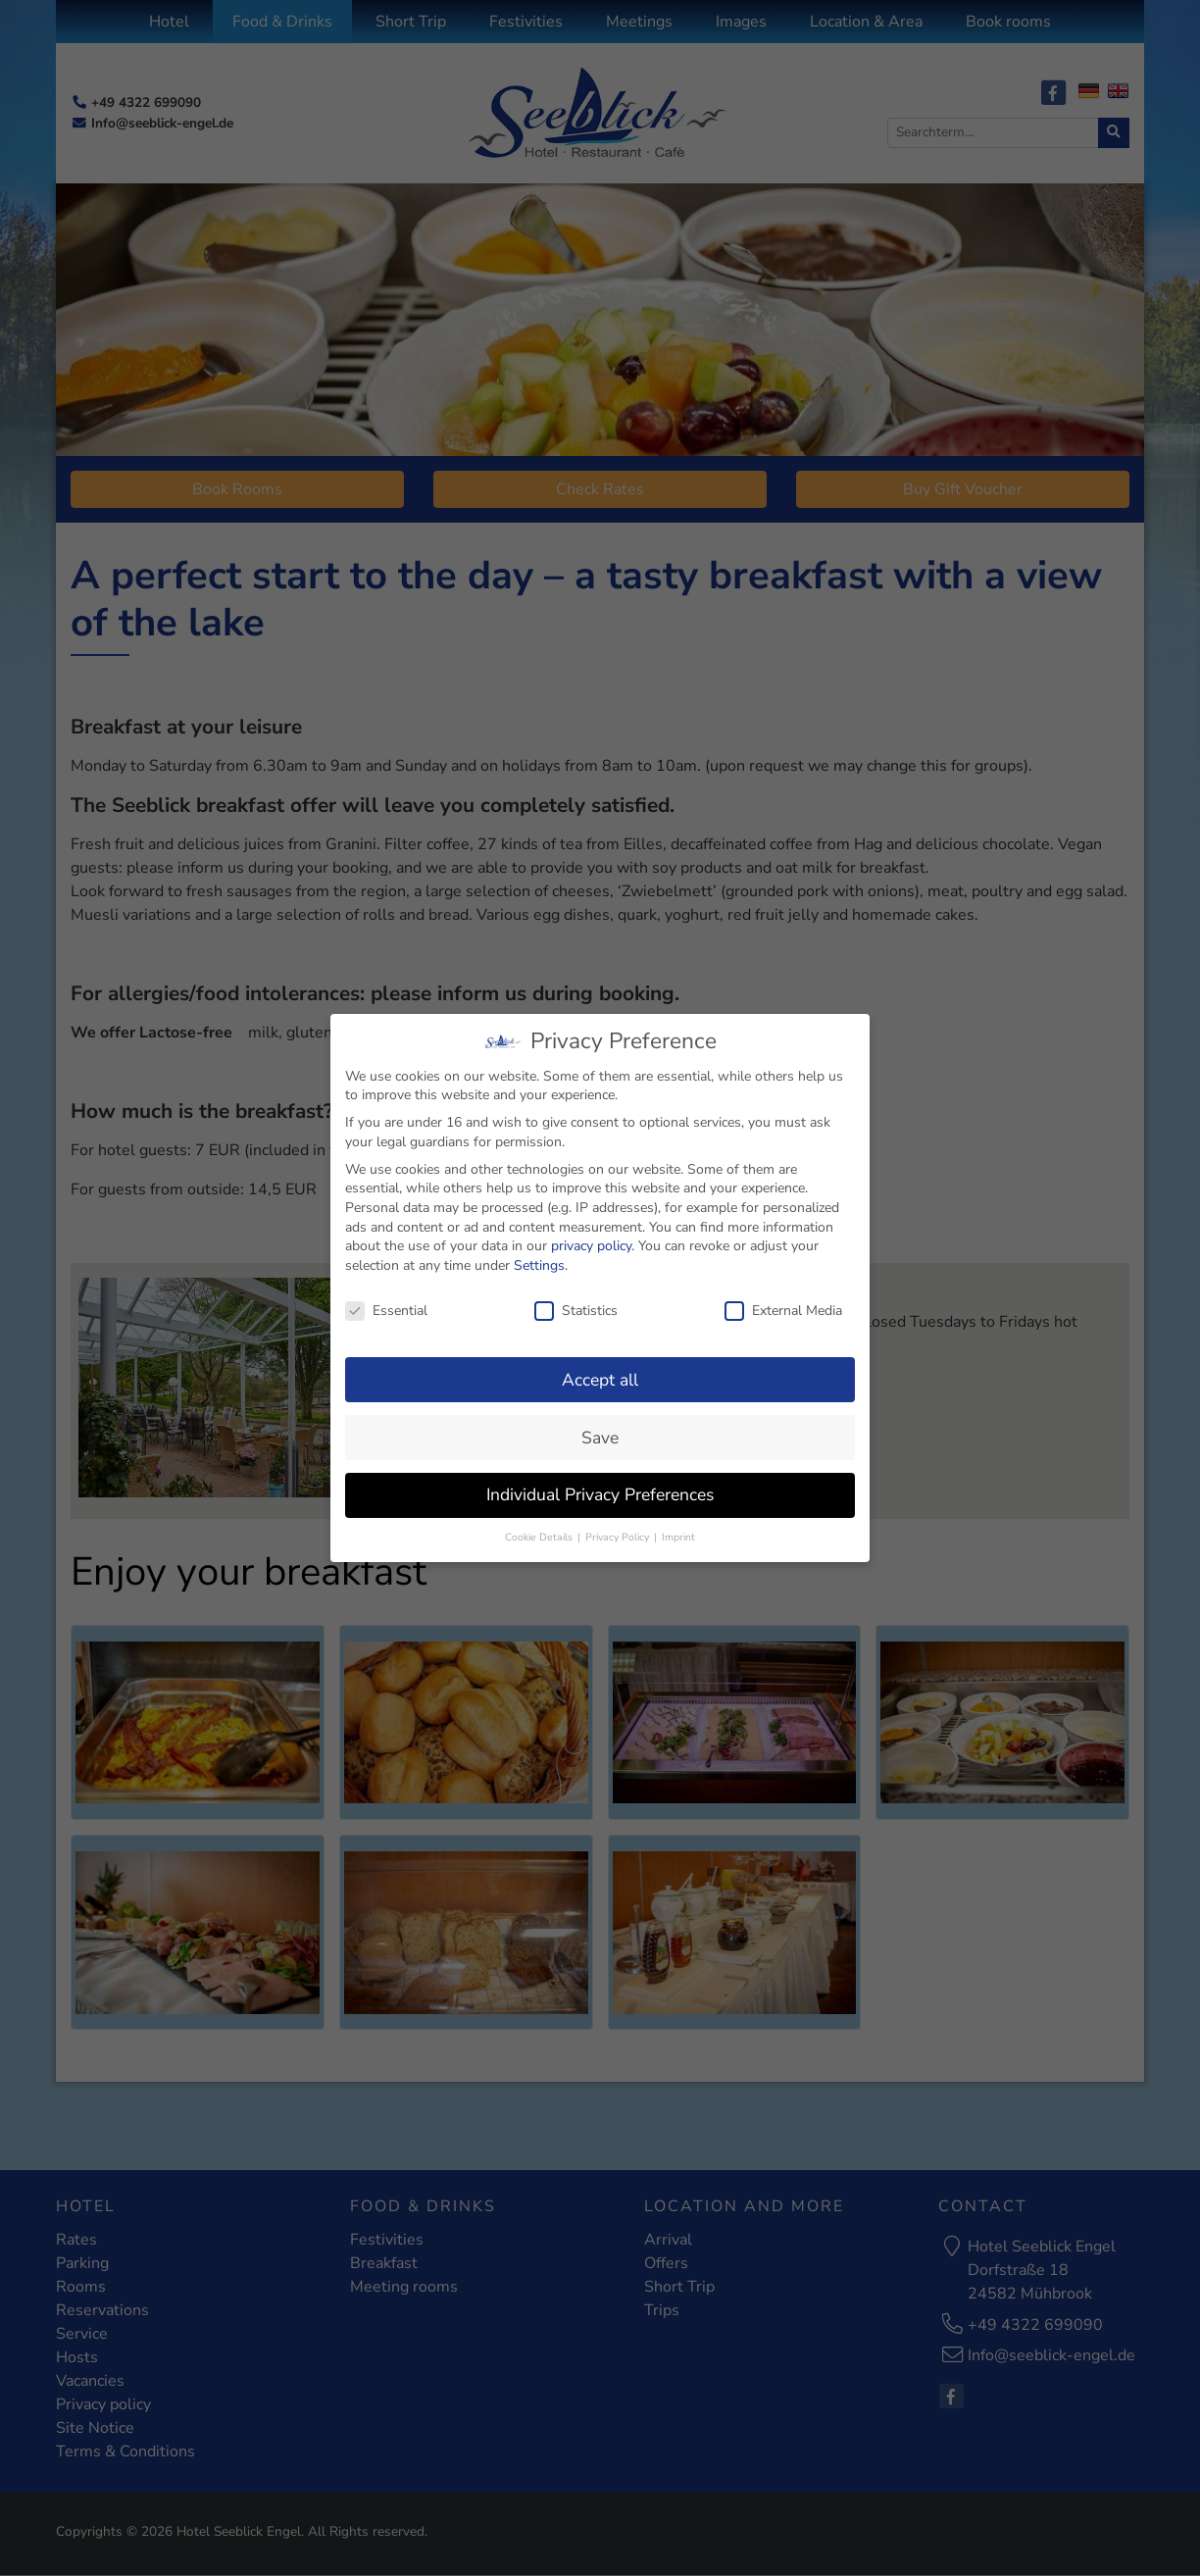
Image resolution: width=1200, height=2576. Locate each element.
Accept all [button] (600, 1370)
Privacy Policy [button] (618, 1527)
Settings (539, 1255)
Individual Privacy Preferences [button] (600, 1484)
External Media (783, 1300)
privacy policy (591, 1236)
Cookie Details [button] (540, 1527)
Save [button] (600, 1428)
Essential (386, 1300)
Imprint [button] (678, 1527)
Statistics (576, 1300)
